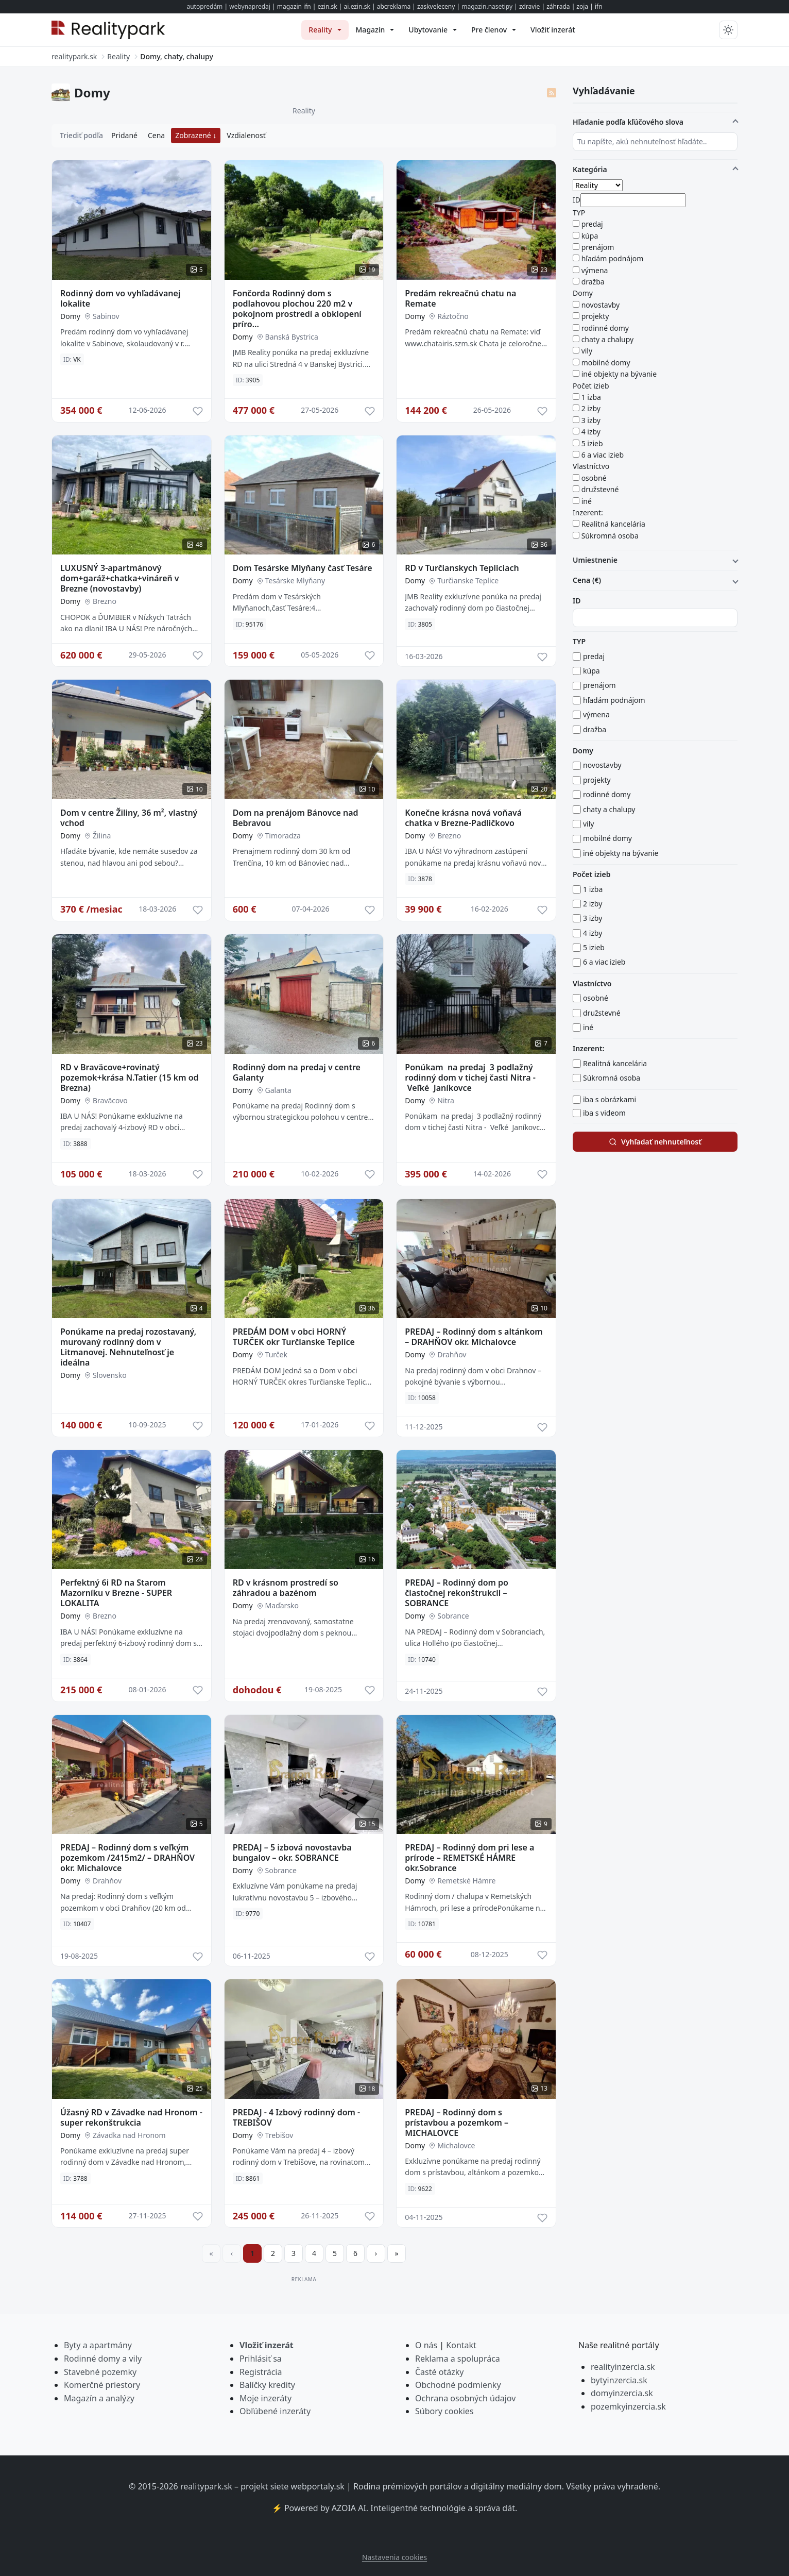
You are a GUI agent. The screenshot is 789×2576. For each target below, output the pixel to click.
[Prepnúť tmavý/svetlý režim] (728, 30)
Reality (304, 110)
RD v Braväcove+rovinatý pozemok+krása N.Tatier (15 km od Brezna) (129, 1077)
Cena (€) (587, 580)
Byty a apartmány (98, 2345)
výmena (594, 270)
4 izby (591, 431)
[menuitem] (324, 30)
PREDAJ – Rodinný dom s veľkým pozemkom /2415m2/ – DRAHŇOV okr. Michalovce (127, 1858)
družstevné (600, 489)
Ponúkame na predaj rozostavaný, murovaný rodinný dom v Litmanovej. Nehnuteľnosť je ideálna (128, 1347)
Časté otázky (439, 2372)
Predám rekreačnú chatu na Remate (460, 298)
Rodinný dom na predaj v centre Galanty (297, 1072)
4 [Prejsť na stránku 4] (314, 2253)
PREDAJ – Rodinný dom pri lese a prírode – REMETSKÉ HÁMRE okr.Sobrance (469, 1858)
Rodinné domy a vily (103, 2358)
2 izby (591, 408)
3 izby (591, 420)
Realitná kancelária (613, 524)
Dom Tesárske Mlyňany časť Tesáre (302, 568)
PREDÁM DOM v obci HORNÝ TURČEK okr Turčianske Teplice (294, 1337)
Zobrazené (194, 135)
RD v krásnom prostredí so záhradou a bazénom (285, 1587)
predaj (592, 224)
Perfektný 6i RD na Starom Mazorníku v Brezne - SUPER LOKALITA (116, 1593)
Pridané (124, 135)
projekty (595, 316)
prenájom (597, 247)
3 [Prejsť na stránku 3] (293, 2253)
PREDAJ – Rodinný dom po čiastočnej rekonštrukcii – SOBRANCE (456, 1593)
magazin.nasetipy (486, 6)
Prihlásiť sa (260, 2358)
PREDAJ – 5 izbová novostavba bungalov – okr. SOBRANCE (292, 1852)
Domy (70, 316)
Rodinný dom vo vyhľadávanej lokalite (120, 298)
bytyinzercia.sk (619, 2380)
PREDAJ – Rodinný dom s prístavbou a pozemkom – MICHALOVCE (456, 2123)
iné (586, 501)
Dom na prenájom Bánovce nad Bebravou (295, 818)
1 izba (591, 397)
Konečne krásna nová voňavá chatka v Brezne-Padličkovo (463, 818)
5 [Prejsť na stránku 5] (335, 2253)
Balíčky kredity (267, 2384)
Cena (156, 135)
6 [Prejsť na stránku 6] (355, 2253)
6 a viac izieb (602, 455)
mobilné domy (605, 362)
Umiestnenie (595, 560)
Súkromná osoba (610, 536)
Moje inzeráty (265, 2398)
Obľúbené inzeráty (275, 2411)
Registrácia (260, 2372)
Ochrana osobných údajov (465, 2398)
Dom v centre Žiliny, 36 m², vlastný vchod (128, 818)
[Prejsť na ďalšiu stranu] (376, 2253)
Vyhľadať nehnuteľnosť (655, 1142)
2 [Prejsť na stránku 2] (273, 2253)
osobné (594, 478)
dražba (593, 282)
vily (586, 351)
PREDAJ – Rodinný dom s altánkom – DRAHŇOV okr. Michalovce (473, 1337)
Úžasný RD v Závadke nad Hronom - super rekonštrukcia (131, 2117)
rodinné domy (605, 328)
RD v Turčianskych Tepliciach (462, 568)
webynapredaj (249, 6)
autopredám (204, 6)
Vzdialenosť (246, 135)
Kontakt (461, 2345)
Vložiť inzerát (266, 2345)
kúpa (589, 236)
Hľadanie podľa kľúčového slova (628, 122)
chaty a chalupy (607, 339)
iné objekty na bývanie (619, 374)
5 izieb (592, 443)
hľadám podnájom (612, 258)
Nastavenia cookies (394, 2557)
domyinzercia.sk (622, 2393)
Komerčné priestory (102, 2384)
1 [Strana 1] (252, 2253)
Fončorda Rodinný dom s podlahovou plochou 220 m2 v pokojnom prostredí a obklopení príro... (297, 309)
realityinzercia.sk (623, 2366)
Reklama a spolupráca (457, 2358)
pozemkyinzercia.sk (628, 2406)
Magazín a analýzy (99, 2398)
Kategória (590, 169)
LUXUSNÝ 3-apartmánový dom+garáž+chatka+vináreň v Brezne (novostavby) (119, 578)
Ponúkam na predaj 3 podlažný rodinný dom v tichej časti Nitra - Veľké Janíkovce (470, 1077)
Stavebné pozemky (100, 2372)
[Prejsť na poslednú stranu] (396, 2253)
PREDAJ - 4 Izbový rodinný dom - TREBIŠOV (297, 2117)
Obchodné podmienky (458, 2384)
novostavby (600, 305)
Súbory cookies (444, 2411)
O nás (426, 2345)
